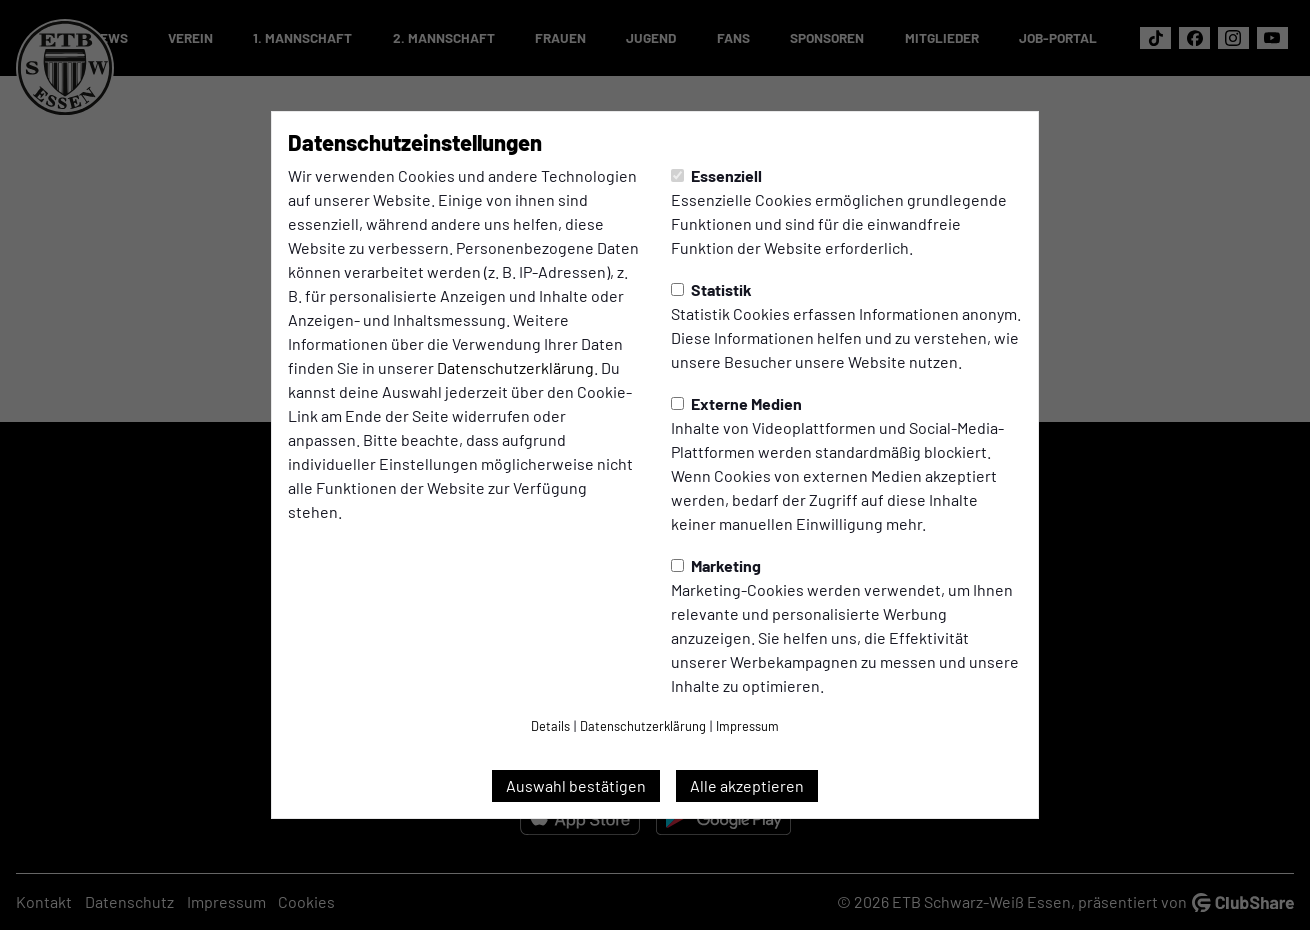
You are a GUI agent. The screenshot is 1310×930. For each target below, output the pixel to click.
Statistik (711, 289)
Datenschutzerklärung (515, 367)
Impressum (747, 726)
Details (550, 726)
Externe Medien (736, 403)
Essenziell (716, 175)
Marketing (716, 565)
